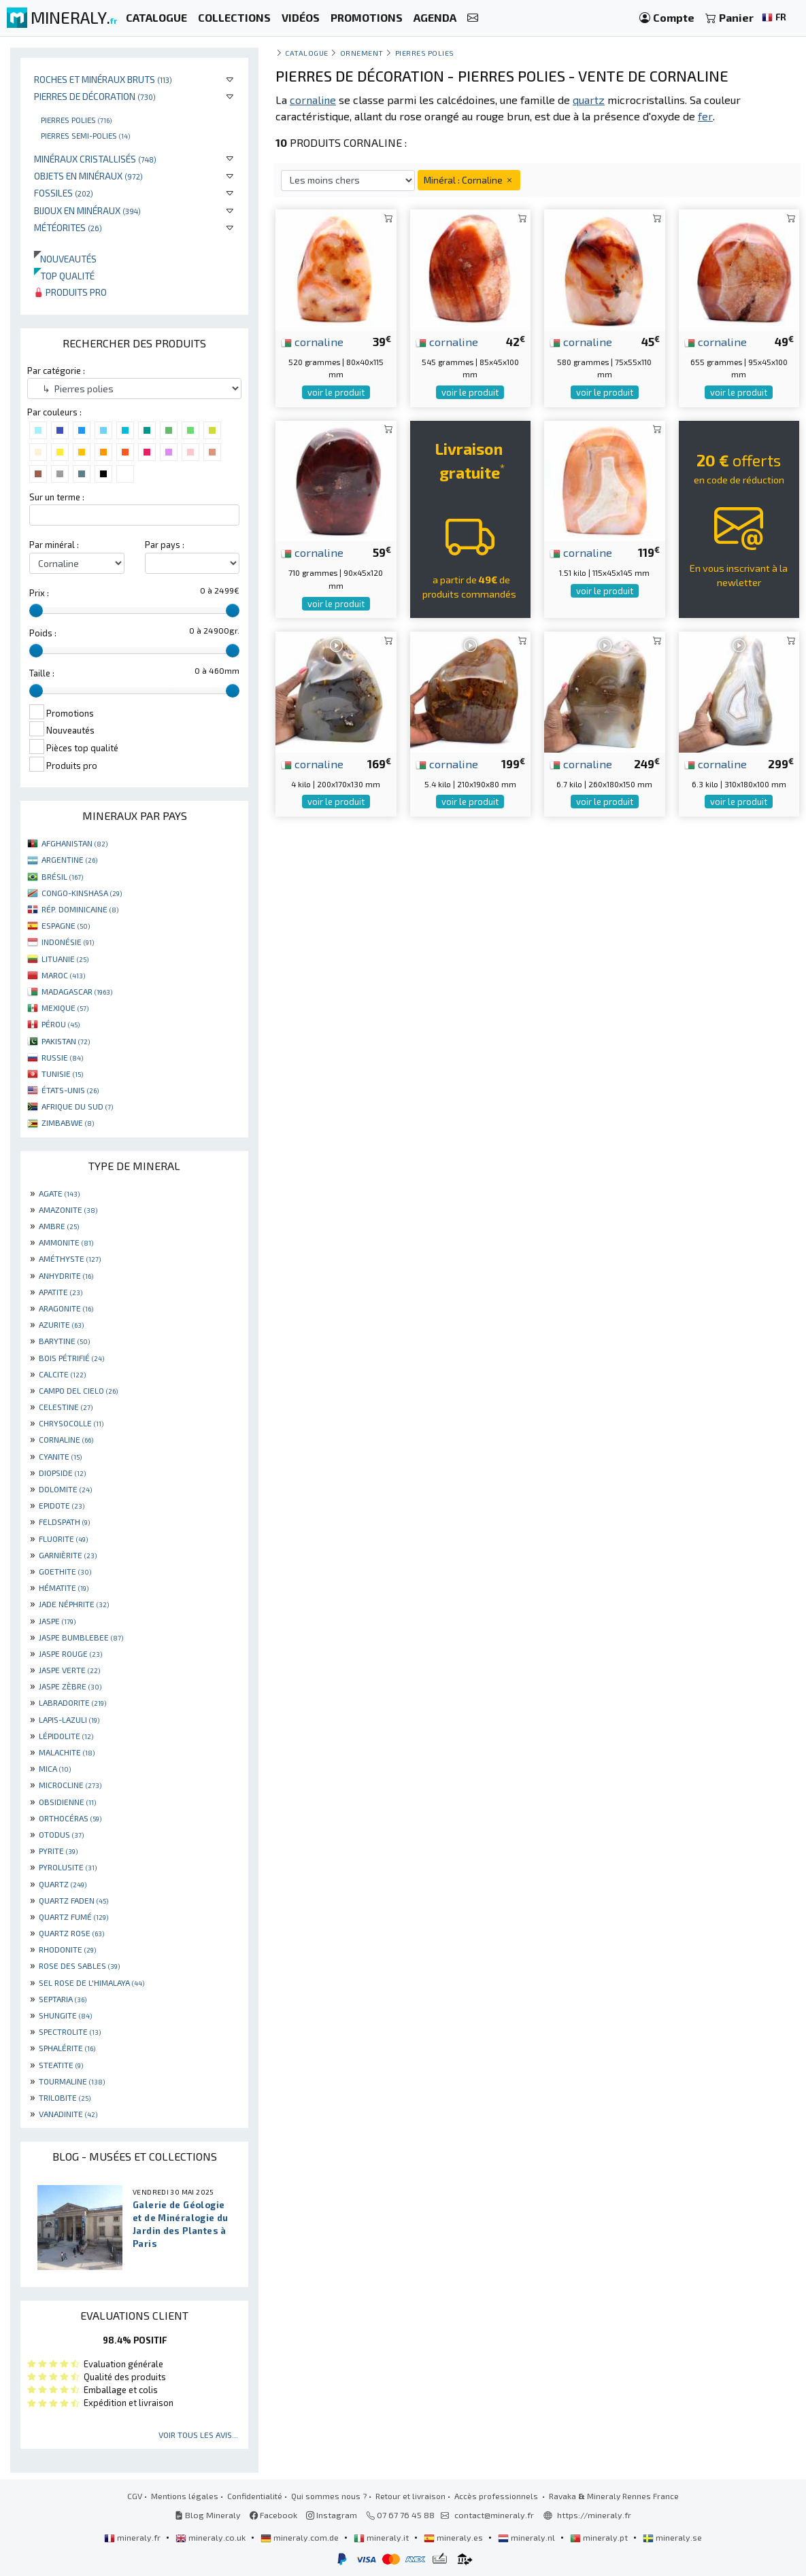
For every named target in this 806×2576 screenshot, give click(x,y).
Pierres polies (76, 119)
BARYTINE (64, 1340)
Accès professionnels (497, 2496)
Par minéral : (54, 544)
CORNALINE (66, 1439)
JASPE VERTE (69, 1670)
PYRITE (58, 1850)
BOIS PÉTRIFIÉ (71, 1357)
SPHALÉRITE (67, 2048)
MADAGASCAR (76, 991)
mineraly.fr (133, 2537)
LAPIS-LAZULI (69, 1719)
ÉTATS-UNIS (70, 1090)
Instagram (331, 2515)
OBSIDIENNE (67, 1801)
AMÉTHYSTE (70, 1258)
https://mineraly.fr (594, 2515)
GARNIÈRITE (68, 1555)
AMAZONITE (68, 1209)
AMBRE (59, 1226)
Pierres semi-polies (85, 135)
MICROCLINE (70, 1784)
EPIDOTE (61, 1505)
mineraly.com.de (301, 2537)
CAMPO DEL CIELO (78, 1390)
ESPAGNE (65, 925)
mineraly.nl (527, 2537)
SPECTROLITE (70, 2031)
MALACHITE (67, 1752)
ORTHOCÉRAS (70, 1818)
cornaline (312, 341)
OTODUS (61, 1834)
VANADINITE (68, 2113)
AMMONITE (66, 1242)
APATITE (60, 1291)
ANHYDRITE (66, 1275)
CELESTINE (66, 1406)
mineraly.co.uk (211, 2537)
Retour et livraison (410, 2496)
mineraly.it (382, 2537)
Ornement (362, 52)
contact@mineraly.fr (494, 2515)
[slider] (36, 610)
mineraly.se (672, 2537)
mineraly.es (454, 2537)
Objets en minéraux (88, 176)
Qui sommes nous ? (329, 2496)
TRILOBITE (64, 2097)
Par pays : (164, 544)
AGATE (59, 1193)
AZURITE (61, 1324)
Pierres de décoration (95, 96)
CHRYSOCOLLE (71, 1423)
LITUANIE (64, 958)
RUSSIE (62, 1057)
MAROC (63, 975)
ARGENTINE (69, 859)
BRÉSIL (62, 876)
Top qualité (64, 275)
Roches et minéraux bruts (103, 79)
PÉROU (60, 1024)
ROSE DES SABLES (79, 1965)
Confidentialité (254, 2496)
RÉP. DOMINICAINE (79, 909)
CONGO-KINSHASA (81, 892)
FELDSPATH (64, 1521)
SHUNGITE (65, 2015)
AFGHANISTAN (74, 843)
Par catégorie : (56, 370)
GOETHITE (65, 1571)
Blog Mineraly (208, 2515)
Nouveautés (65, 258)
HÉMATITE (63, 1587)
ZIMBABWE (67, 1122)
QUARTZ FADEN (73, 1900)
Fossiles (63, 193)
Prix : (39, 592)
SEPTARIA (62, 1999)
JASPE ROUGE (70, 1653)
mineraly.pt (600, 2537)
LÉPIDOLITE (66, 1735)
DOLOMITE (65, 1489)
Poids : (42, 633)
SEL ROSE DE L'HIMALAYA (91, 1982)
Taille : (41, 673)
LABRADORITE (72, 1702)
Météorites (68, 227)
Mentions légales (184, 2496)
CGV (134, 2496)
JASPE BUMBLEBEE (81, 1637)
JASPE (57, 1621)
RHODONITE (67, 1949)
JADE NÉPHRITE (74, 1604)
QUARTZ (62, 1884)
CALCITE (62, 1374)
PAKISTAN (65, 1041)
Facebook (273, 2515)
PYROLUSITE (68, 1867)
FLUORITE (63, 1538)
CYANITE (60, 1456)
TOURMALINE (72, 2081)
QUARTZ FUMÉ (73, 1916)
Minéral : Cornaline (469, 180)
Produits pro (70, 292)
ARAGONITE (66, 1308)
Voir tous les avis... (198, 2434)
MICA (55, 1768)
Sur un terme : (56, 497)
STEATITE (61, 2065)
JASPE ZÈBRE (70, 1686)
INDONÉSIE (67, 941)
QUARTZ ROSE (71, 1933)
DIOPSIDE (62, 1472)
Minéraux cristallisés (95, 159)
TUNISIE (62, 1073)
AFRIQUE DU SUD (77, 1106)
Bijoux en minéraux (87, 210)
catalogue (307, 52)
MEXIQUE (64, 1007)
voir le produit (336, 392)
